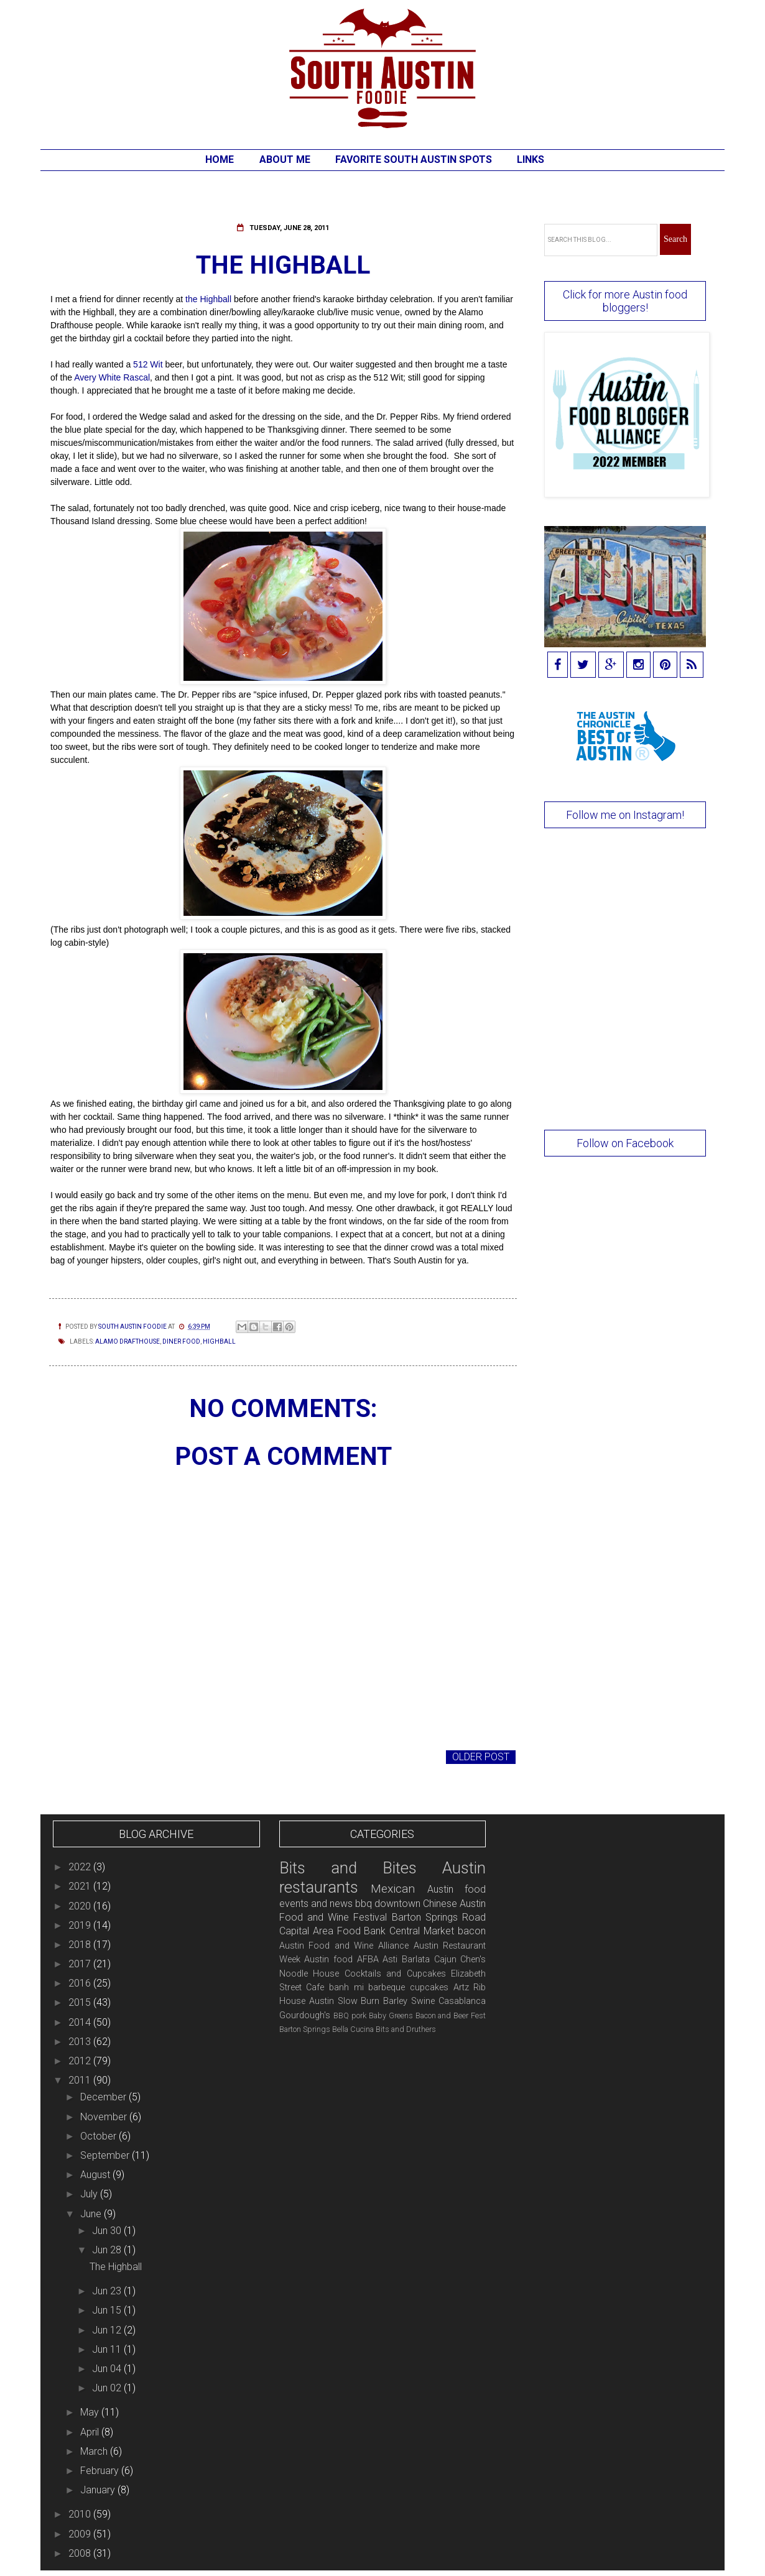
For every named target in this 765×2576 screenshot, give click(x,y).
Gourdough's (304, 2015)
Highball (219, 1341)
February (100, 2471)
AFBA (368, 1959)
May (90, 2412)
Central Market (421, 1931)
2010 (80, 2514)
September (106, 2155)
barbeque (386, 1987)
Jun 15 (108, 2310)
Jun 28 (108, 2250)
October (99, 2136)
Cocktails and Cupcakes (395, 1974)
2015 (80, 2002)
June (92, 2214)
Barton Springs (304, 2029)
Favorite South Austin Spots (413, 159)
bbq (363, 1903)
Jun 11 (108, 2349)
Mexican (393, 1888)
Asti (389, 1959)
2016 (80, 1983)
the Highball (209, 299)
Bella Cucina (353, 2029)
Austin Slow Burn (344, 2001)
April (90, 2432)
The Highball (116, 2267)
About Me (284, 159)
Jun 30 (108, 2231)
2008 (80, 2553)
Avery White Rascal (112, 377)
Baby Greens (391, 2015)
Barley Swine (409, 2001)
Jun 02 (108, 2388)
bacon (472, 1931)
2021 (80, 1886)
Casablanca (462, 2001)
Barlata (416, 1959)
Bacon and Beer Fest (450, 2015)
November (104, 2117)
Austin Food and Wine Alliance (344, 1946)
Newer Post (83, 1757)
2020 (80, 1906)
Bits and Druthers (406, 2029)
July (90, 2194)
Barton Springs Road (439, 1917)
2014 (80, 2022)
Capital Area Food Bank (332, 1931)
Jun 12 (108, 2330)
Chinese (440, 1903)
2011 (80, 2080)
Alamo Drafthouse (127, 1341)
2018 (80, 1944)
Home (219, 159)
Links (530, 159)
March (95, 2451)
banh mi (346, 1987)
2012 (80, 2061)
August (96, 2175)
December (104, 2097)
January (99, 2490)
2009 (80, 2534)
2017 (80, 1964)
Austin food (328, 1959)
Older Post (480, 1757)
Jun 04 (108, 2369)
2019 (80, 1925)
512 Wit (147, 364)
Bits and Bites (348, 1867)
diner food (181, 1341)
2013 (80, 2041)
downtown (397, 1903)
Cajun (445, 1959)
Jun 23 (108, 2291)
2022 (80, 1867)
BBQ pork (349, 2015)
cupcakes (429, 1987)
